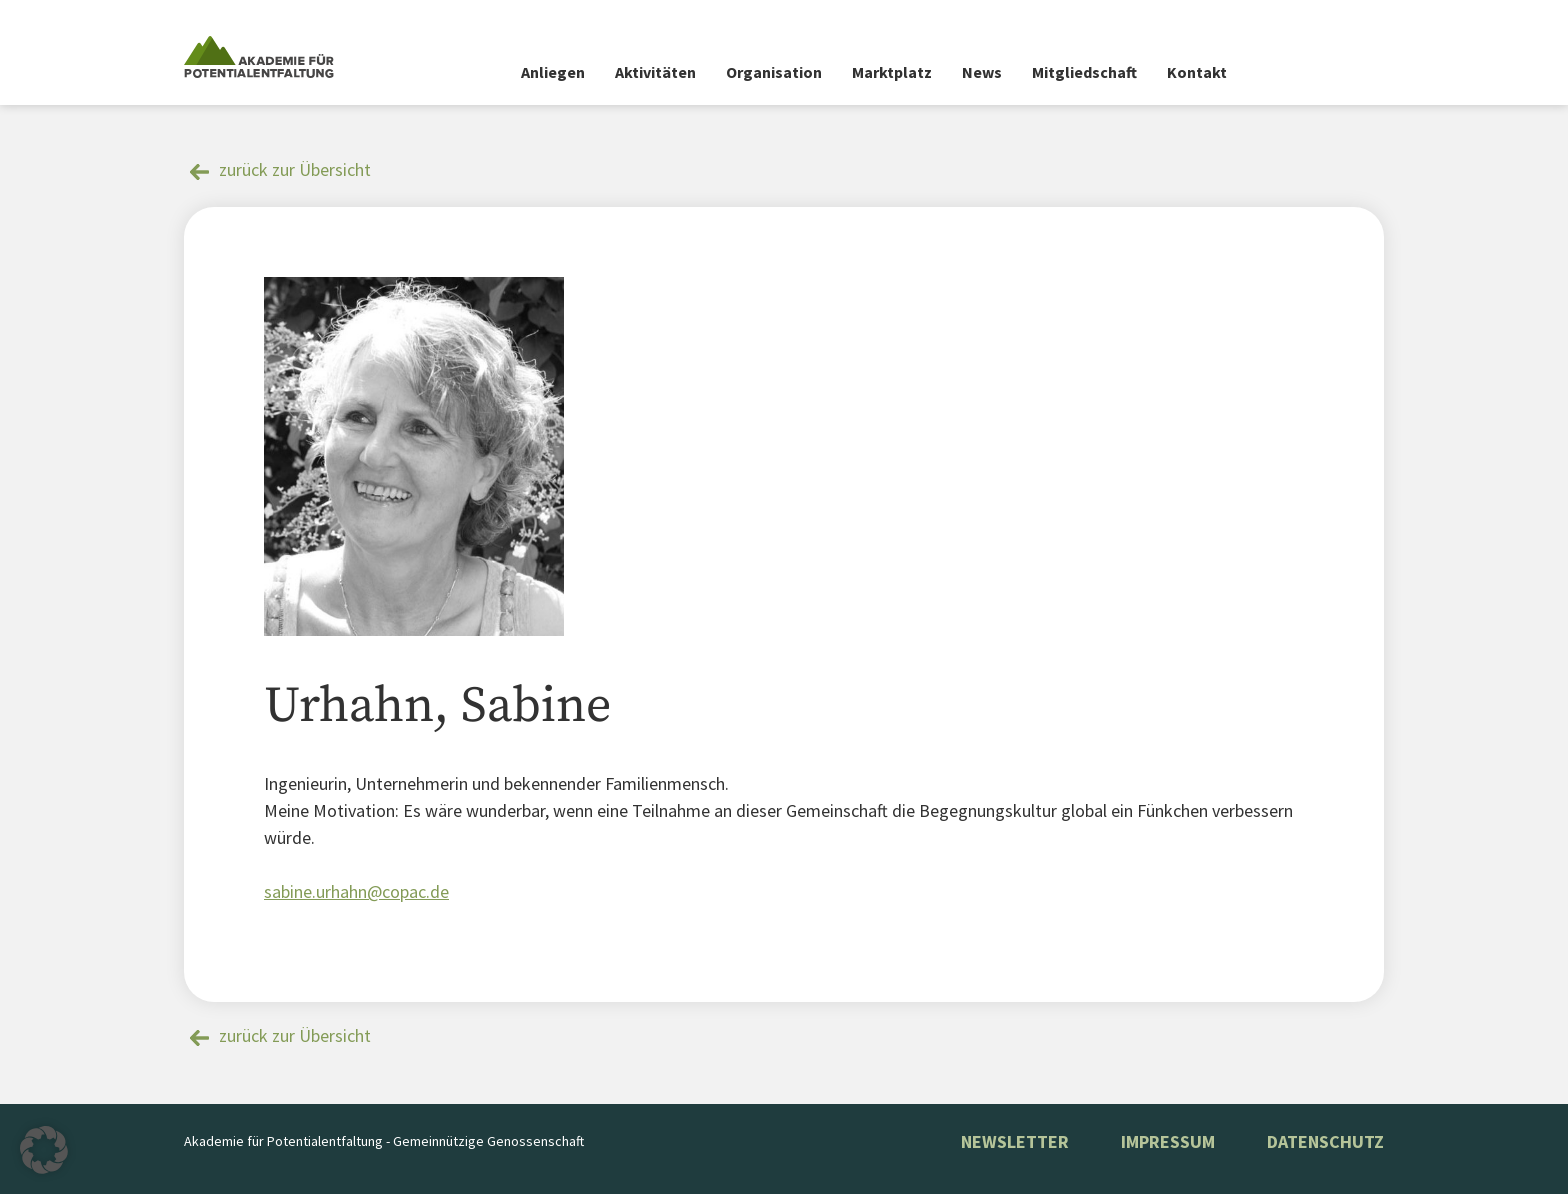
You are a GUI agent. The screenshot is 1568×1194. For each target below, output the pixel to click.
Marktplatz (892, 72)
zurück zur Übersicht (295, 169)
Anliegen (553, 72)
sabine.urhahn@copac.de (356, 891)
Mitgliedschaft (1084, 72)
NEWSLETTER (1015, 1141)
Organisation (774, 72)
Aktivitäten (655, 72)
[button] (44, 1150)
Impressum (1168, 1141)
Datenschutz (1325, 1141)
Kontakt (1197, 72)
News (982, 72)
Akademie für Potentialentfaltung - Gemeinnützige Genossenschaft (384, 1141)
